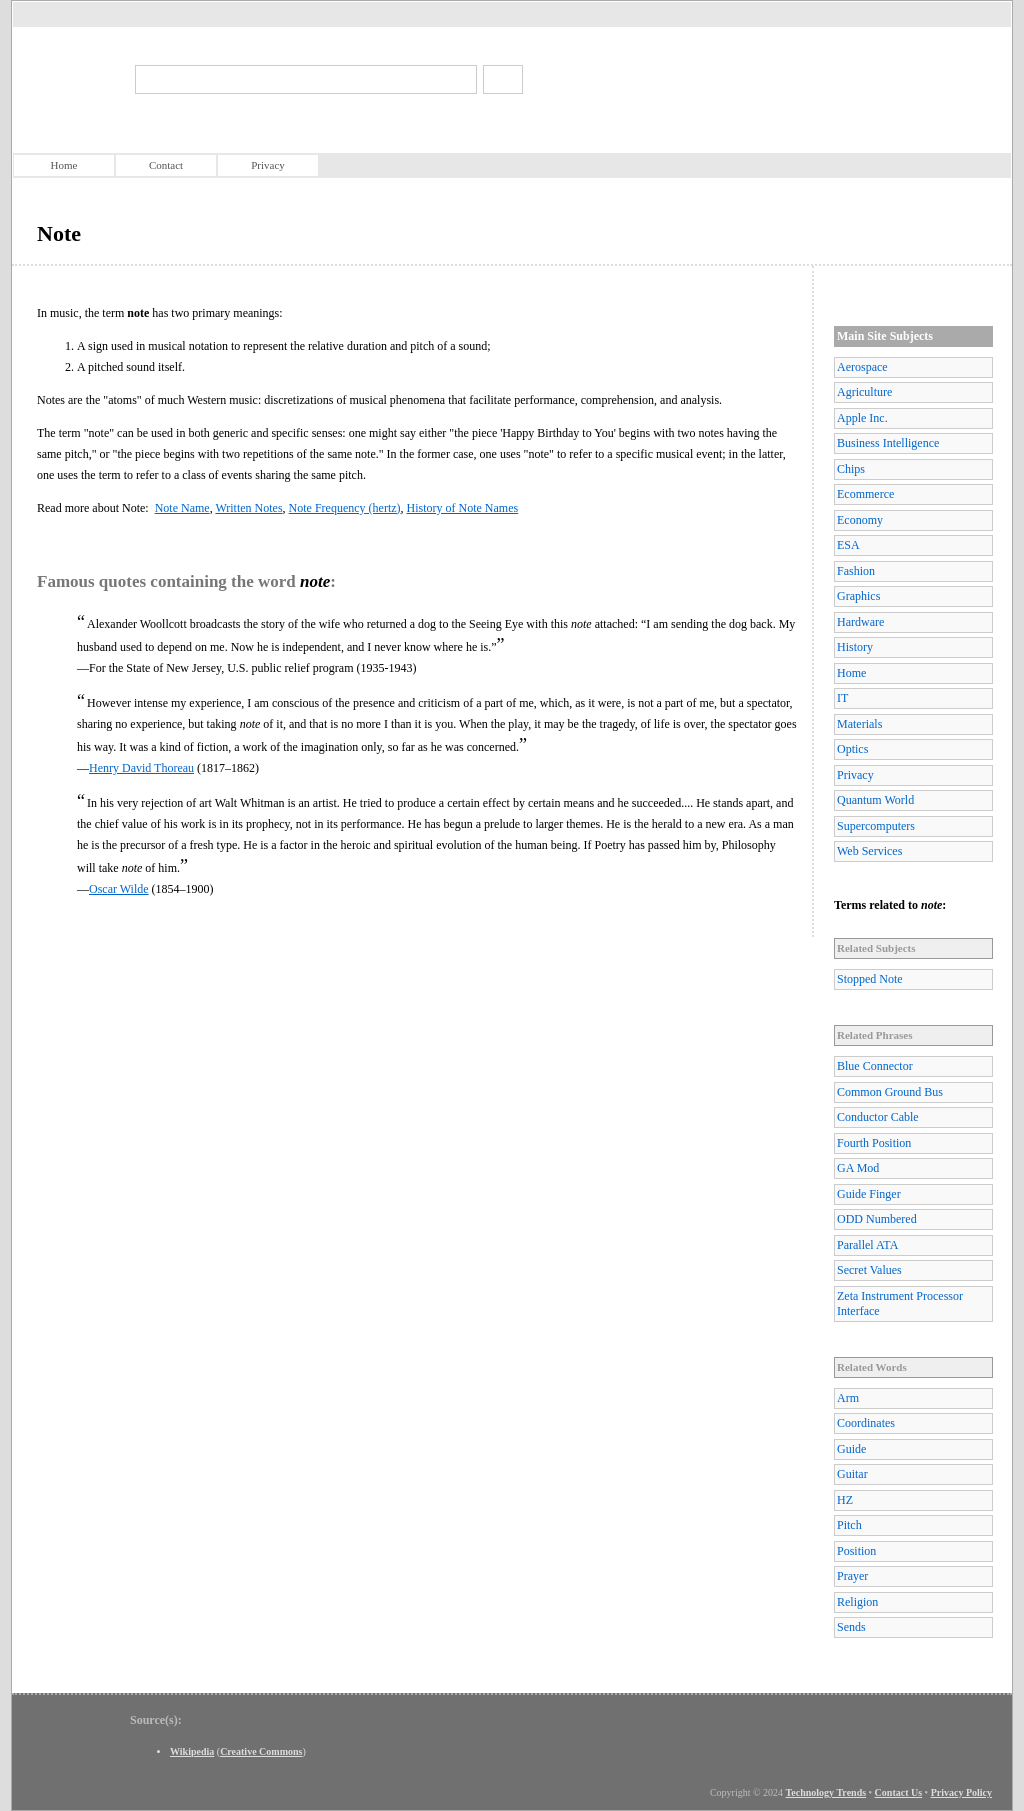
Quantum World (875, 800)
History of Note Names (463, 508)
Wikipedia (192, 1751)
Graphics (858, 596)
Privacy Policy (961, 1792)
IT (842, 698)
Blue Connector (875, 1066)
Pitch (849, 1525)
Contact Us (899, 1792)
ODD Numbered (877, 1219)
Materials (859, 724)
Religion (857, 1602)
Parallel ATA (867, 1245)
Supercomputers (876, 826)
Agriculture (864, 392)
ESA (848, 545)
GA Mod (858, 1168)
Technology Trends (826, 1792)
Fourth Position (874, 1143)
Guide (851, 1449)
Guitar (852, 1474)
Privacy (268, 165)
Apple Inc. (862, 418)
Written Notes (248, 508)
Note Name (182, 508)
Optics (852, 749)
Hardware (860, 622)
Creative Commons (261, 1751)
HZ (845, 1500)
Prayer (852, 1576)
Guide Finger (869, 1194)
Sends (851, 1627)
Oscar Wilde (119, 889)
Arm (848, 1398)
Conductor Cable (878, 1117)
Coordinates (866, 1423)
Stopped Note (870, 979)
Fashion (856, 571)
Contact (166, 165)
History (855, 647)
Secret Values (869, 1270)
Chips (851, 469)
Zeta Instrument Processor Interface (900, 1303)
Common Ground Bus (890, 1092)
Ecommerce (865, 494)
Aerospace (862, 367)
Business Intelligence (888, 443)
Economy (860, 520)
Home (64, 165)
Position (856, 1551)
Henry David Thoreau (141, 768)
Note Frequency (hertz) (345, 508)
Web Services (869, 851)
